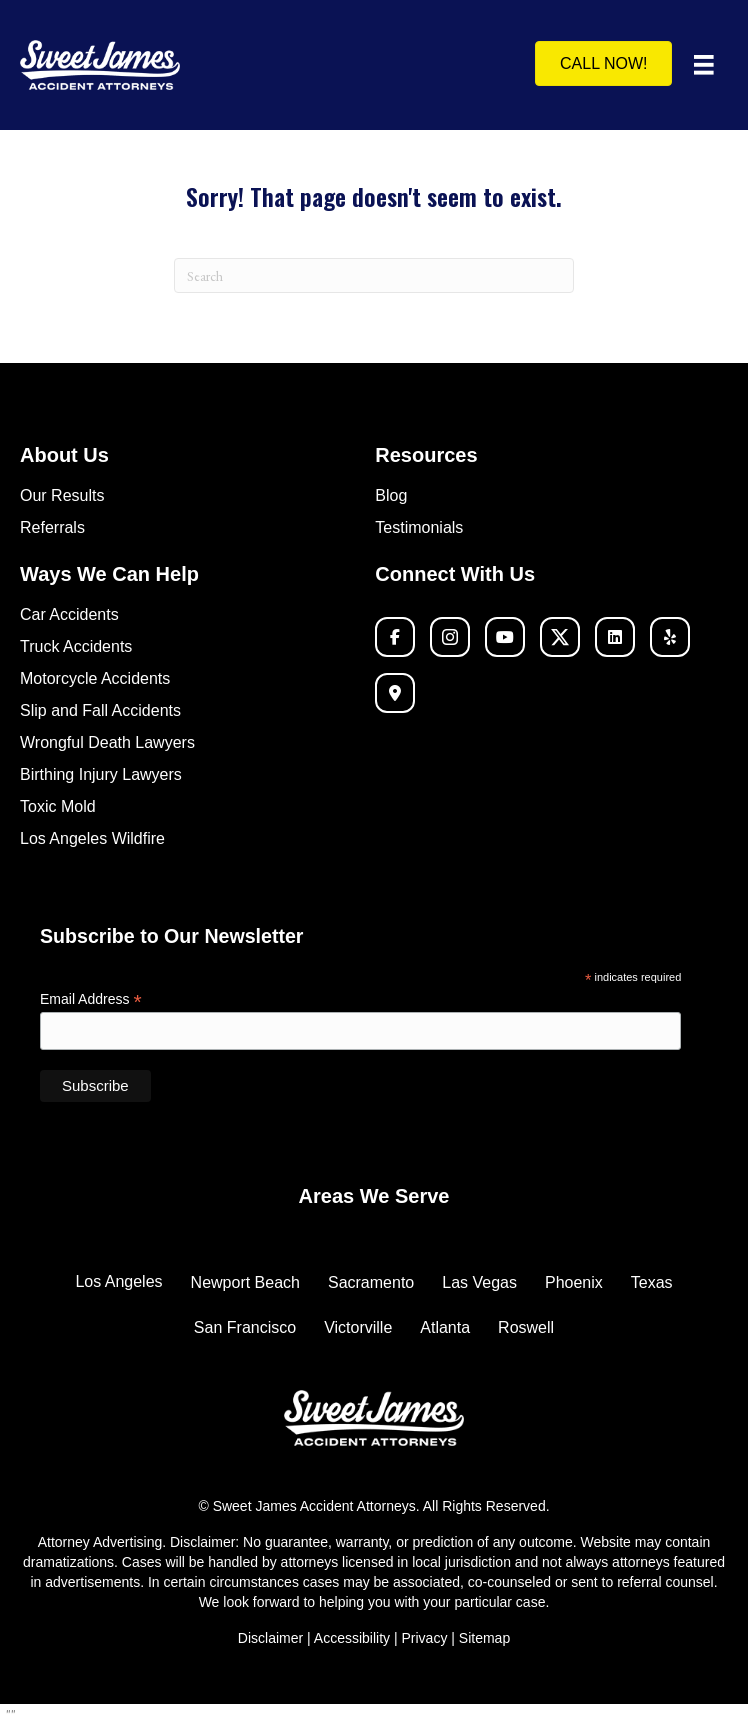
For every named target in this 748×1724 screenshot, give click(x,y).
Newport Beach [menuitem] (245, 1282)
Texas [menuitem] (652, 1282)
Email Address (91, 999)
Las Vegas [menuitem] (479, 1282)
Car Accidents (69, 614)
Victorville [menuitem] (358, 1327)
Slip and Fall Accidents (100, 710)
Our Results (62, 495)
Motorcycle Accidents (95, 678)
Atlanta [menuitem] (445, 1327)
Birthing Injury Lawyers (101, 774)
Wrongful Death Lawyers (107, 742)
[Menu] (704, 65)
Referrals (52, 527)
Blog (391, 495)
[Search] (374, 275)
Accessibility (354, 1638)
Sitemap (484, 1638)
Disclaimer (270, 1638)
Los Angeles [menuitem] (118, 1281)
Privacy (424, 1638)
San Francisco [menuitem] (245, 1327)
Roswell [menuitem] (526, 1327)
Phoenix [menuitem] (574, 1282)
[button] (395, 637)
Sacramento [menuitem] (371, 1282)
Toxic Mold (58, 806)
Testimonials (419, 527)
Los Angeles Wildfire (92, 838)
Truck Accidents (76, 646)
